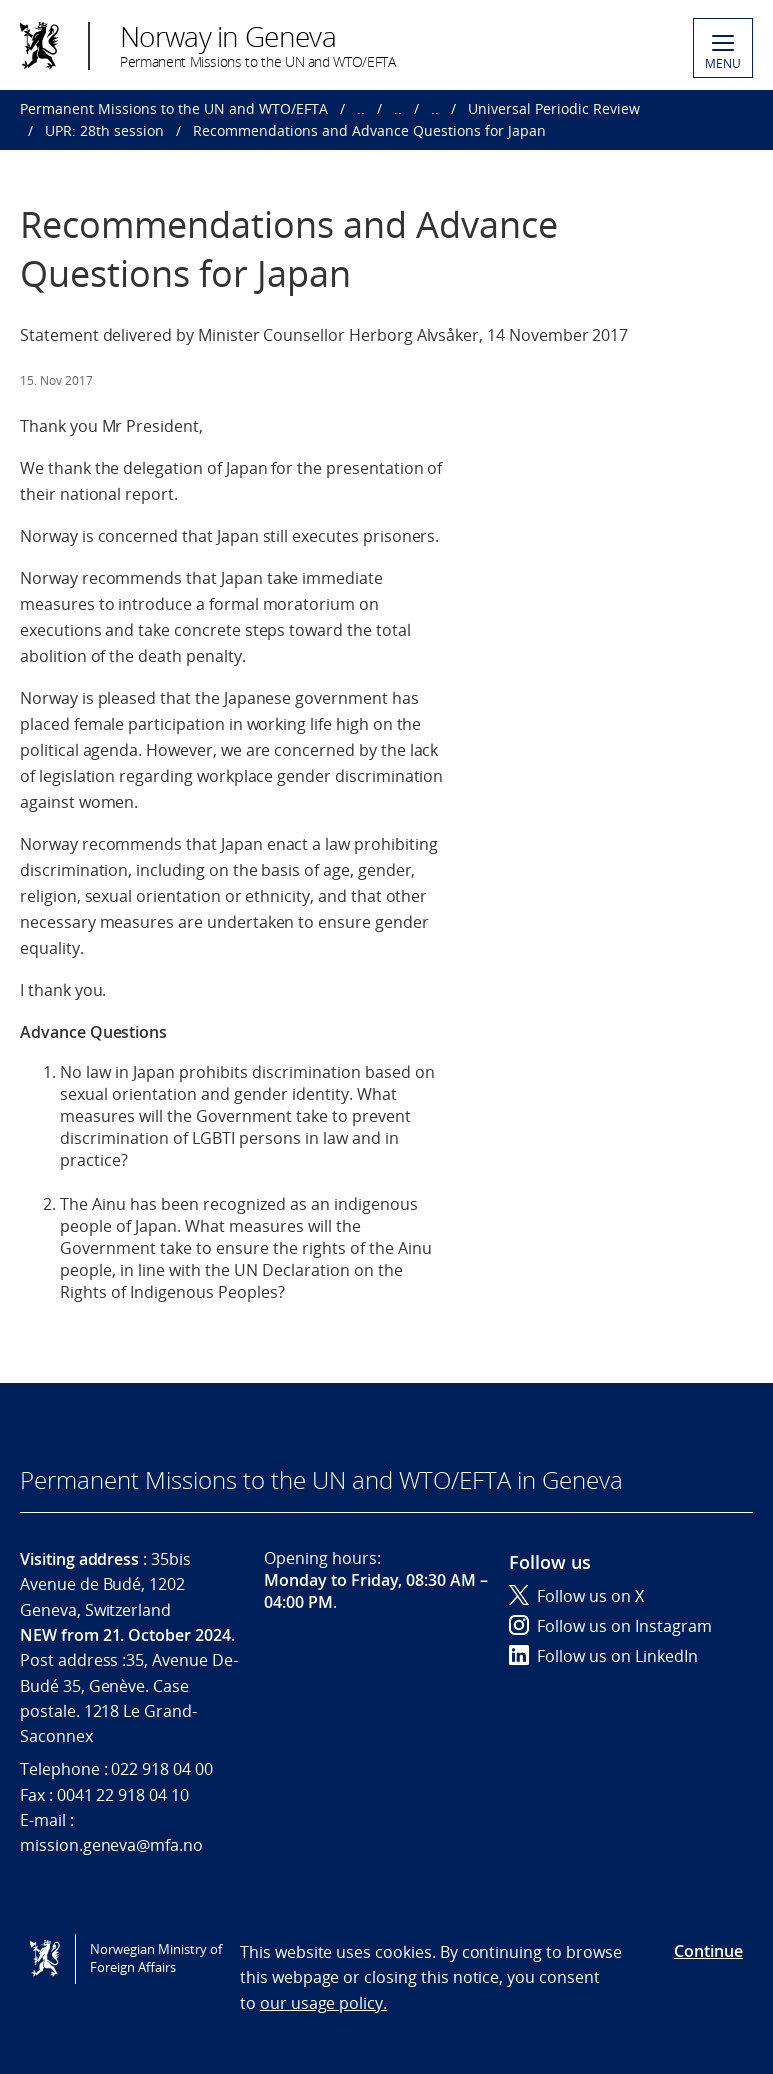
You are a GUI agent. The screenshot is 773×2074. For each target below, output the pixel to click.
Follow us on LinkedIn (603, 1656)
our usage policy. (323, 2003)
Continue (708, 1951)
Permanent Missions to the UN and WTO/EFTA (174, 108)
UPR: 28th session (104, 130)
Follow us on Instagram (610, 1626)
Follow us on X (576, 1596)
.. (361, 108)
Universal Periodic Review (554, 108)
